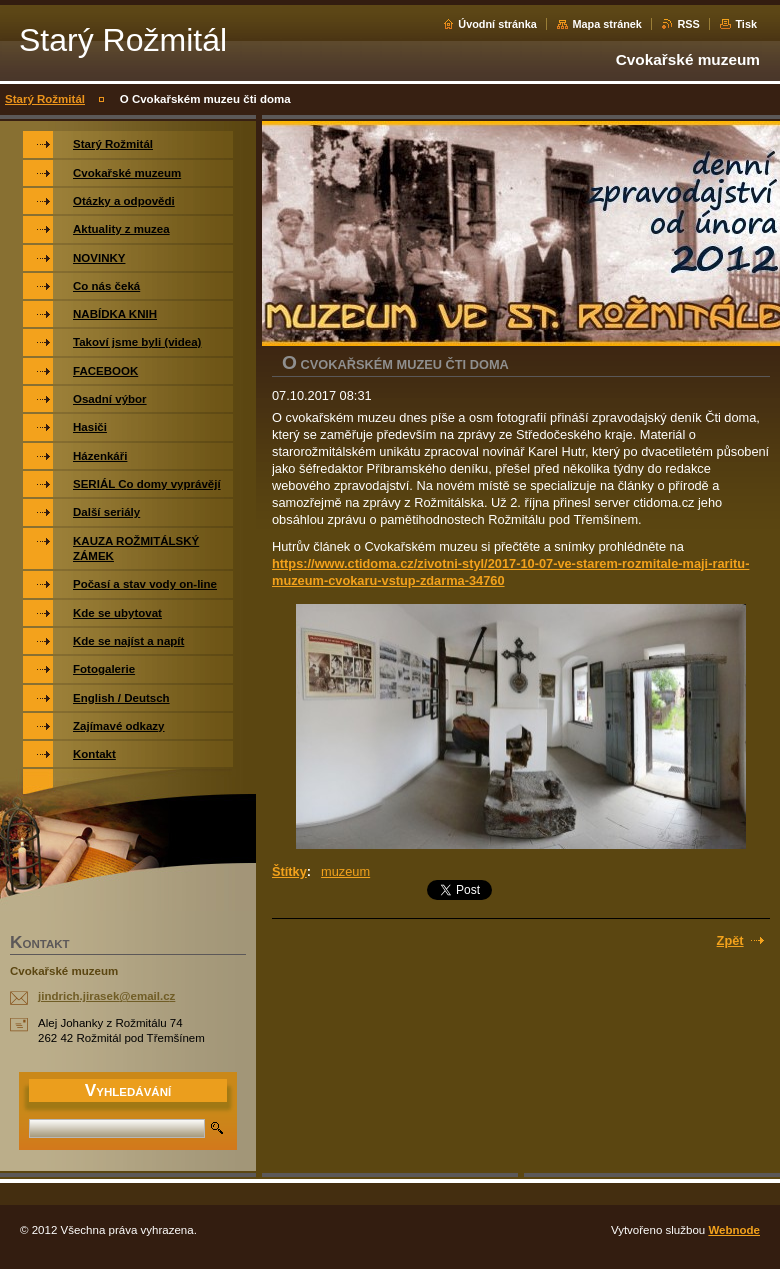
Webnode (734, 1230)
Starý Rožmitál (45, 99)
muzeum (345, 871)
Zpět (730, 940)
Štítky (289, 871)
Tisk (746, 24)
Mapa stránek (607, 24)
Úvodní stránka (497, 24)
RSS (688, 24)
